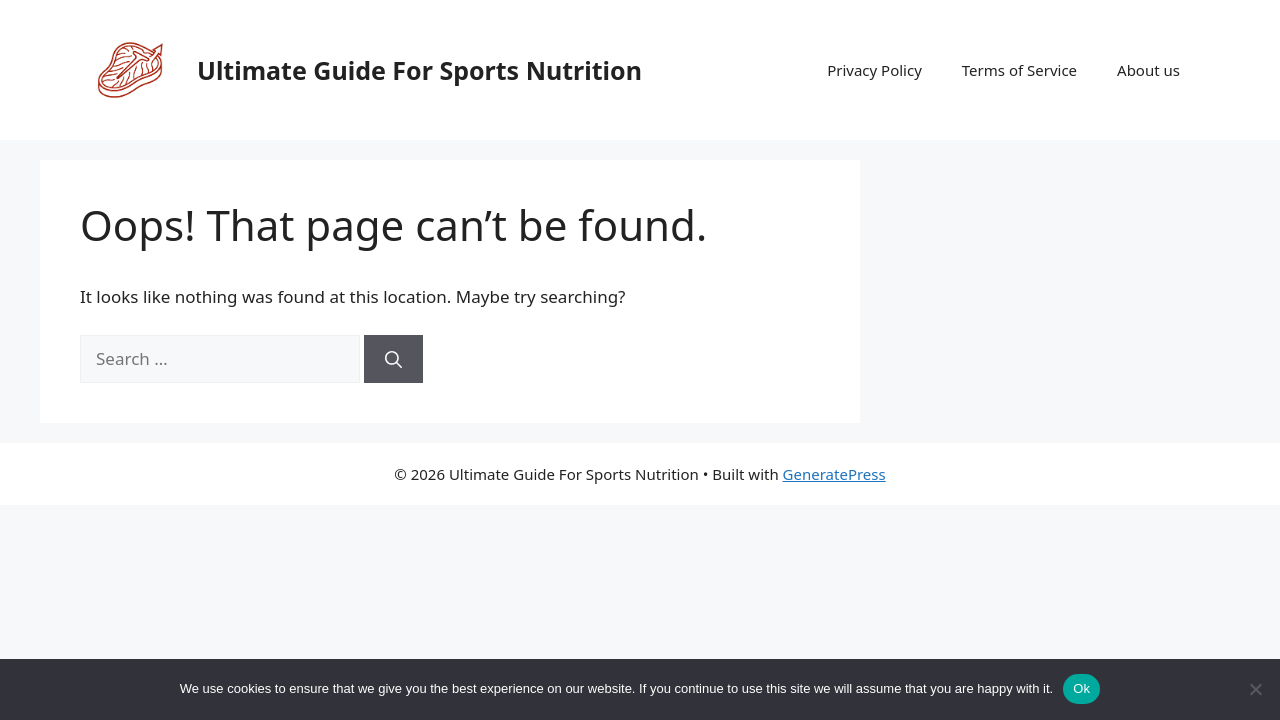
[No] (1255, 689)
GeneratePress (834, 474)
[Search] (393, 359)
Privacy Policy (874, 70)
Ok (1081, 688)
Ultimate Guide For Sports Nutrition (419, 70)
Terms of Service (1019, 70)
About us (1148, 70)
